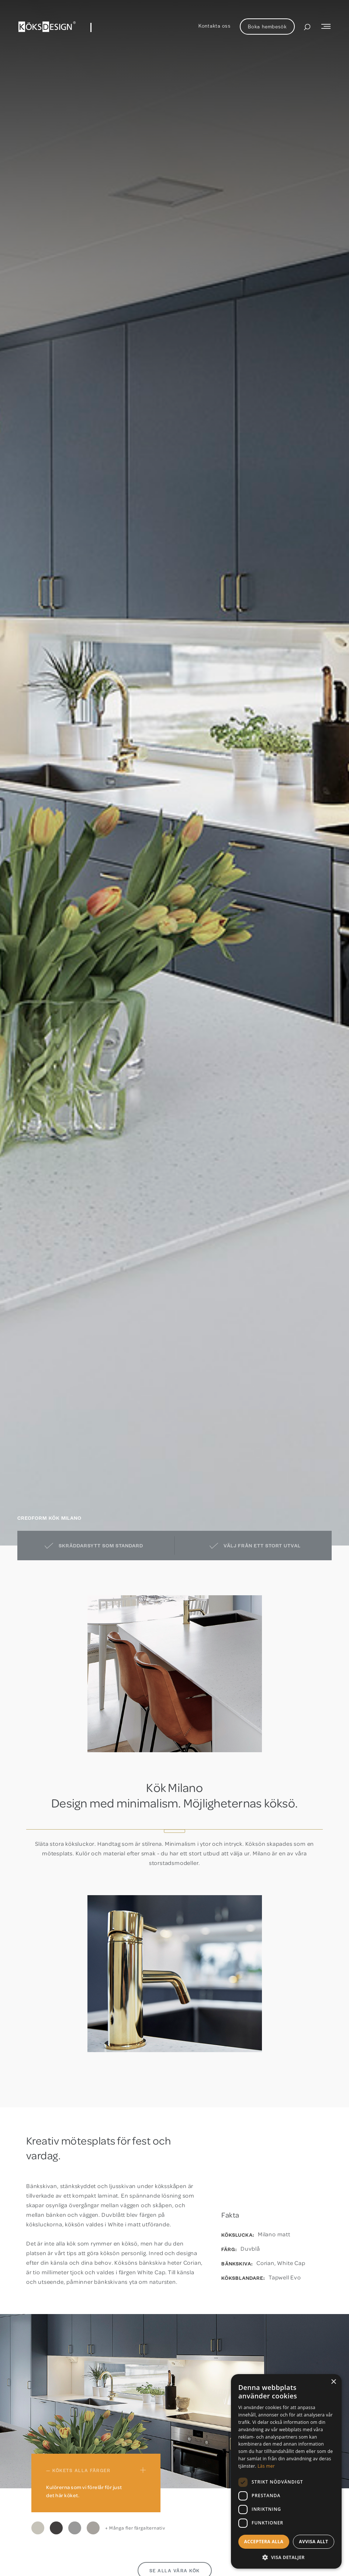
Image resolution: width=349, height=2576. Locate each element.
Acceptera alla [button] (264, 2541)
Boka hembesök (267, 26)
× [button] (333, 2382)
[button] (286, 2557)
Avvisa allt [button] (313, 2541)
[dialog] (286, 2471)
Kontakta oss (214, 25)
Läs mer (266, 2466)
